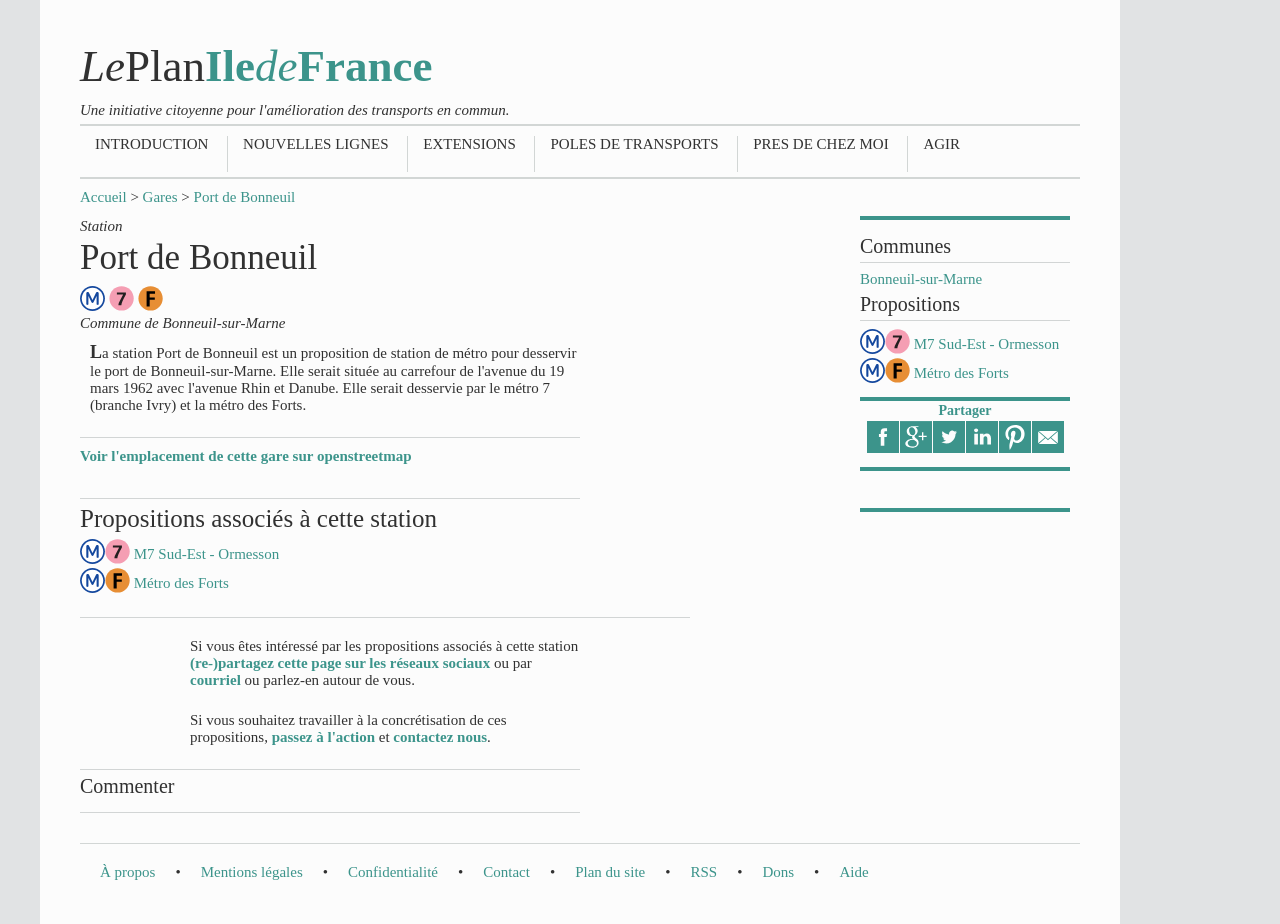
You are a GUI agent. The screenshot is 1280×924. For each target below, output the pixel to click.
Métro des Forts (961, 373)
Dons (778, 872)
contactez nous (440, 737)
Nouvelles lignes (315, 144)
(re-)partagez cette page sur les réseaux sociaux (340, 663)
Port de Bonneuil (245, 197)
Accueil (103, 197)
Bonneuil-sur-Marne (921, 279)
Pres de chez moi (820, 144)
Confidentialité (393, 872)
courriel (215, 680)
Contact (506, 872)
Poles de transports (634, 144)
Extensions (469, 144)
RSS (703, 872)
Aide (853, 872)
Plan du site (610, 872)
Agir (941, 144)
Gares (160, 197)
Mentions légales (252, 872)
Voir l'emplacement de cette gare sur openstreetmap (246, 456)
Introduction (151, 144)
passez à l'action (323, 737)
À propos (127, 872)
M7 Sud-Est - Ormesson (986, 344)
